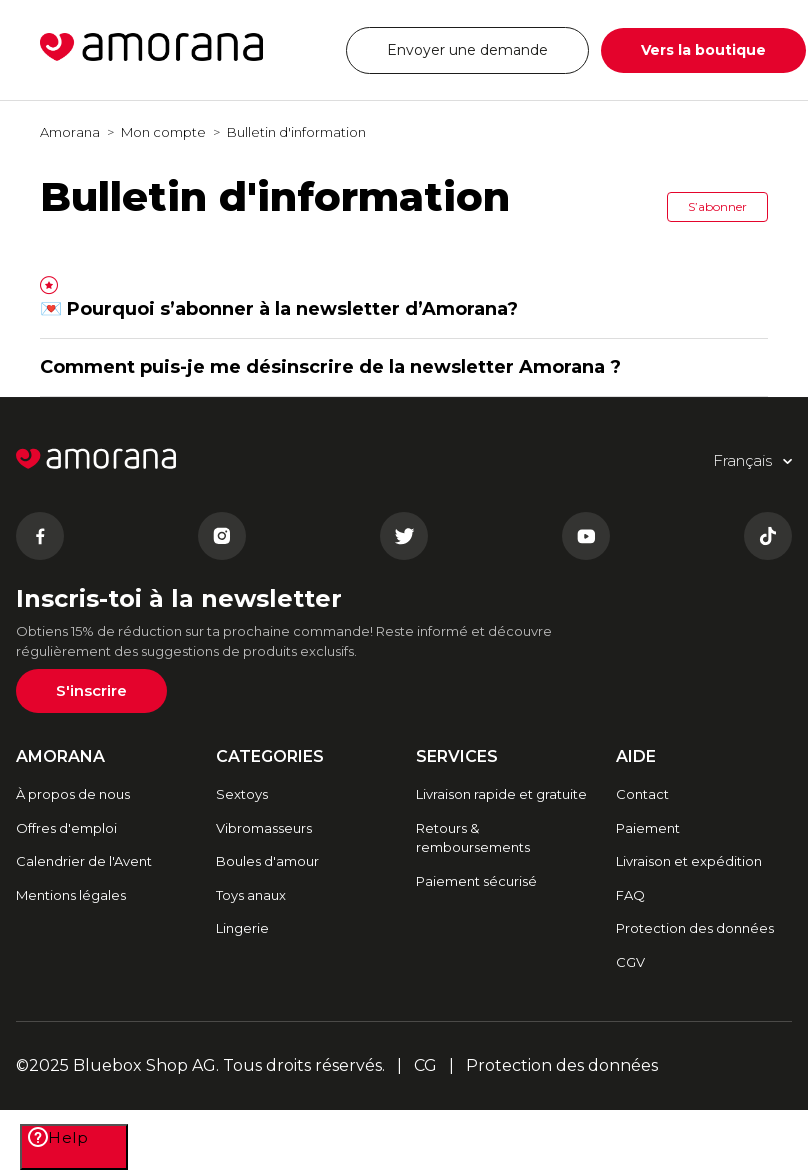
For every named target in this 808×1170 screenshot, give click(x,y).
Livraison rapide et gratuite (501, 794)
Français (292, 37)
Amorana (70, 132)
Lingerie (242, 928)
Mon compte (163, 132)
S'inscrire (91, 690)
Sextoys (242, 794)
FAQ (630, 895)
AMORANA (60, 756)
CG (425, 1065)
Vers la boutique (703, 50)
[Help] (74, 1147)
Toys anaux (251, 895)
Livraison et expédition (689, 861)
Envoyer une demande (467, 50)
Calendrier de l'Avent (84, 861)
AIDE (636, 756)
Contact (642, 794)
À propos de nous (73, 794)
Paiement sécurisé (476, 881)
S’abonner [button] (717, 206)
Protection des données (695, 928)
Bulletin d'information (296, 132)
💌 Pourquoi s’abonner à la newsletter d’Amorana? (279, 309)
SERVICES (457, 756)
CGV (630, 962)
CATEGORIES (270, 756)
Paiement (648, 828)
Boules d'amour (267, 861)
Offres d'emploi (66, 828)
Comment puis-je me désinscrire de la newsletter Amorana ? (330, 367)
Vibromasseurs (264, 828)
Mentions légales (71, 895)
